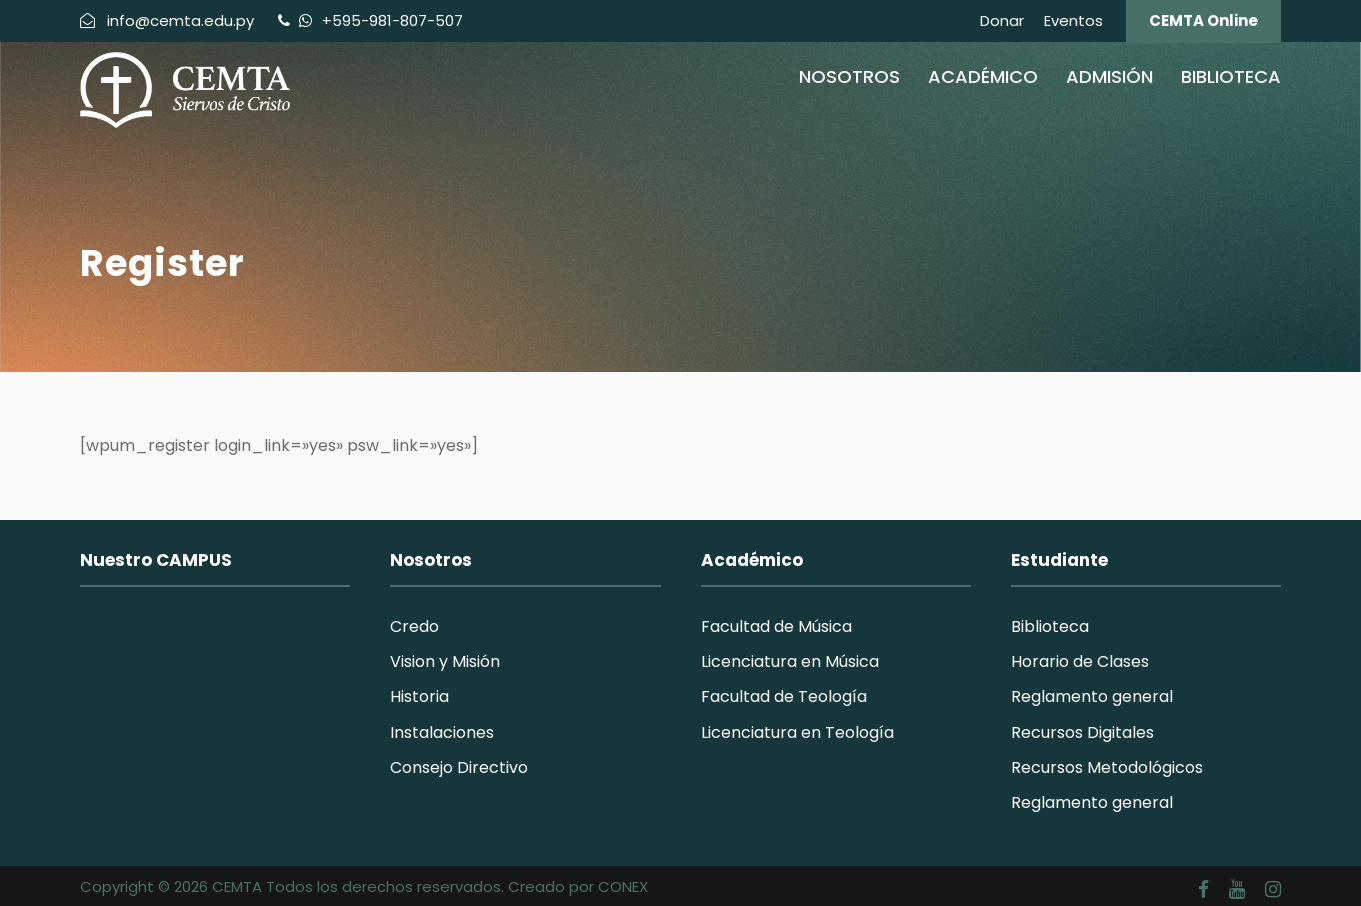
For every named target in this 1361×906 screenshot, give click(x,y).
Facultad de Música (776, 626)
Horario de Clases (1080, 661)
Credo (414, 626)
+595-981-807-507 (390, 20)
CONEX (623, 886)
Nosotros (849, 76)
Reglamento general (1092, 696)
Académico (983, 76)
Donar (1002, 20)
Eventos (1073, 20)
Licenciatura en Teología (797, 732)
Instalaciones (442, 732)
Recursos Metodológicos (1107, 767)
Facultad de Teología (784, 696)
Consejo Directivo (459, 767)
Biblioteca (1231, 76)
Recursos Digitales (1082, 732)
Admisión (1109, 76)
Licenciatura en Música (790, 661)
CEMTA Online (1203, 20)
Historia (419, 696)
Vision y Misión (445, 661)
